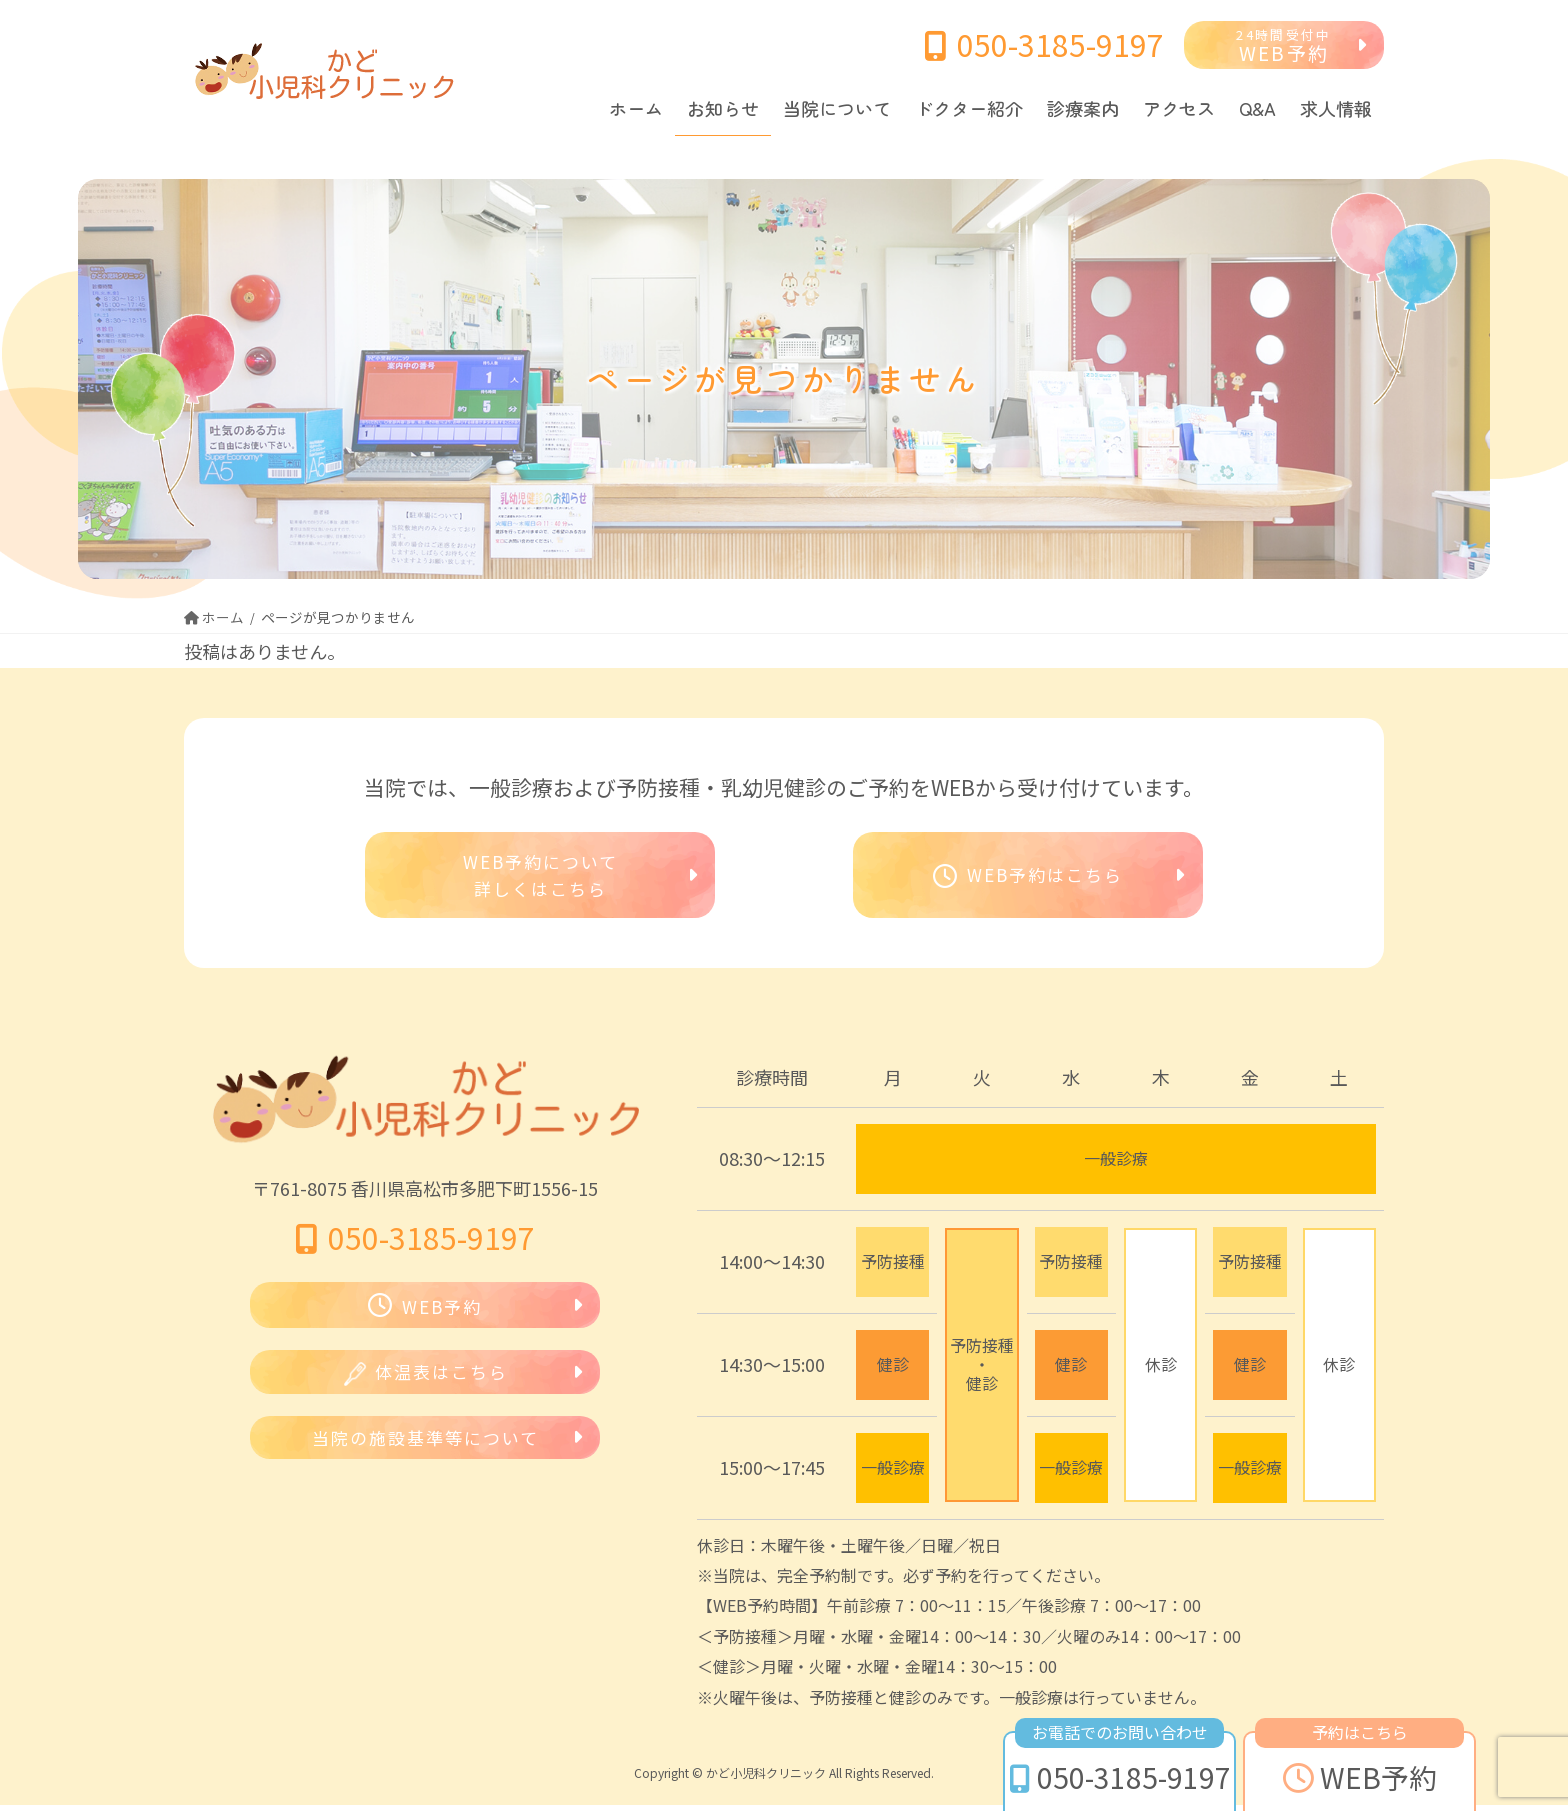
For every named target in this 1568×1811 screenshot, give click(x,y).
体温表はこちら (425, 1381)
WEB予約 (1284, 46)
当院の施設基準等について (425, 1449)
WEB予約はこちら (1028, 878)
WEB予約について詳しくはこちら (540, 878)
